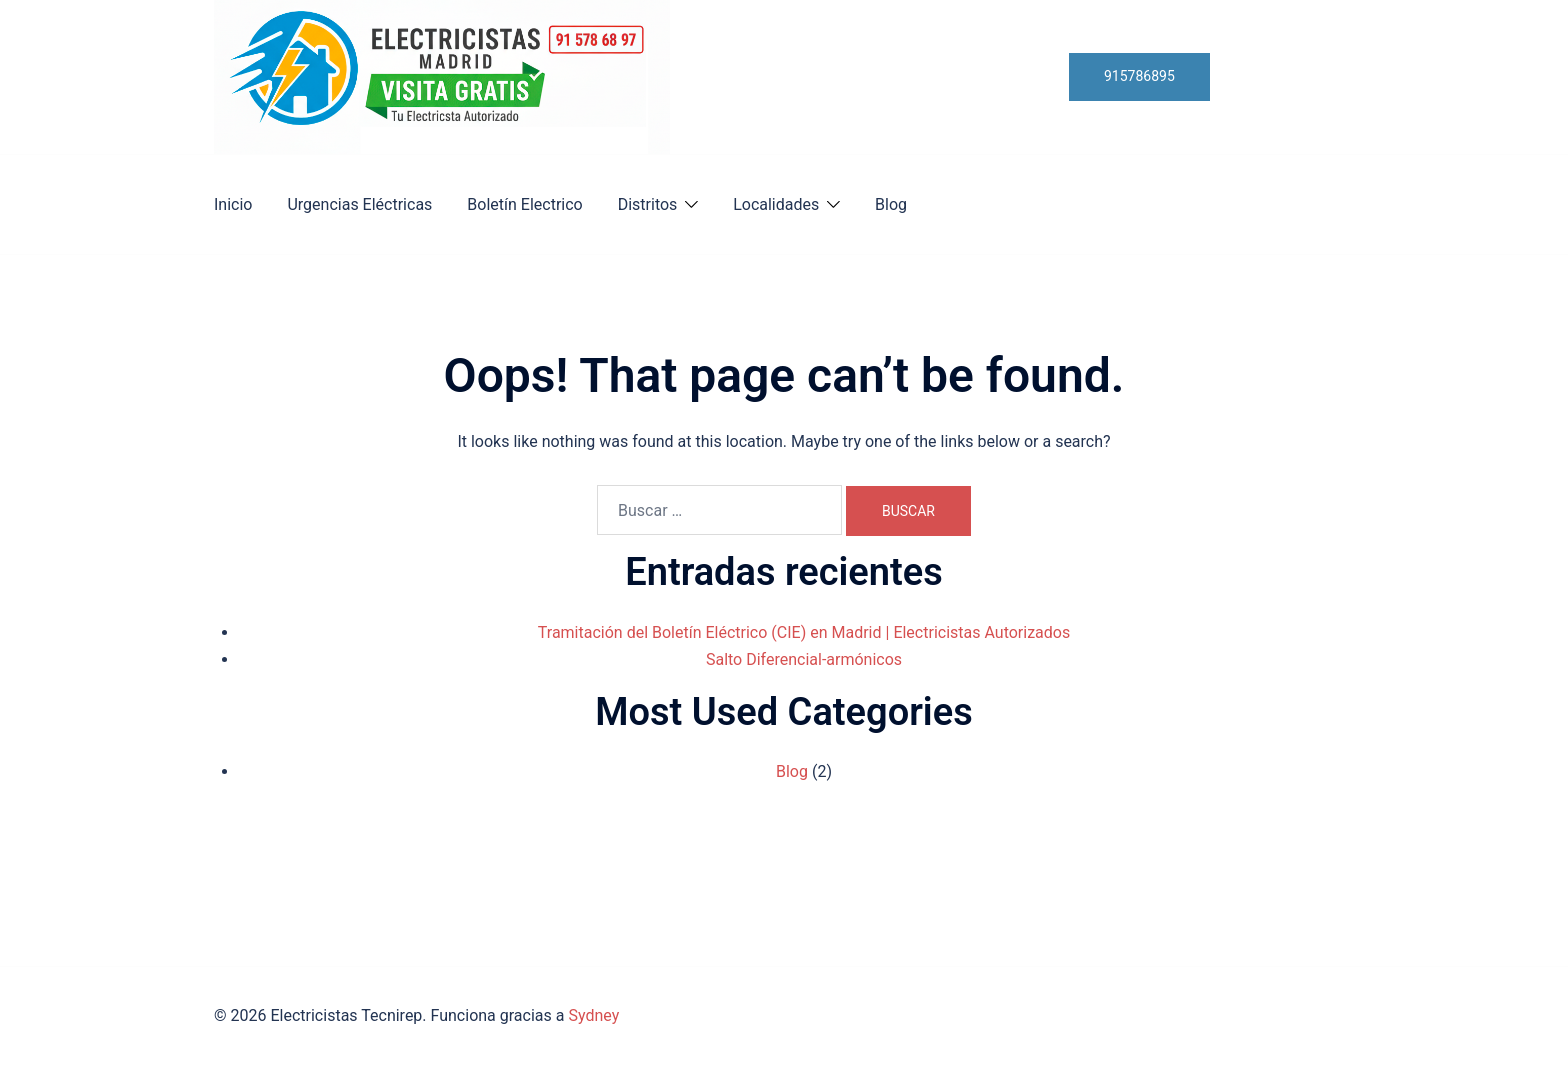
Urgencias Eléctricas (359, 204)
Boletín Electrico (524, 204)
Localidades (776, 204)
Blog (891, 204)
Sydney (593, 1015)
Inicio (233, 204)
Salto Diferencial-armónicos (804, 659)
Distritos (648, 204)
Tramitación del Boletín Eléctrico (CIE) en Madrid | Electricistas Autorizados (804, 632)
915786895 (1139, 76)
